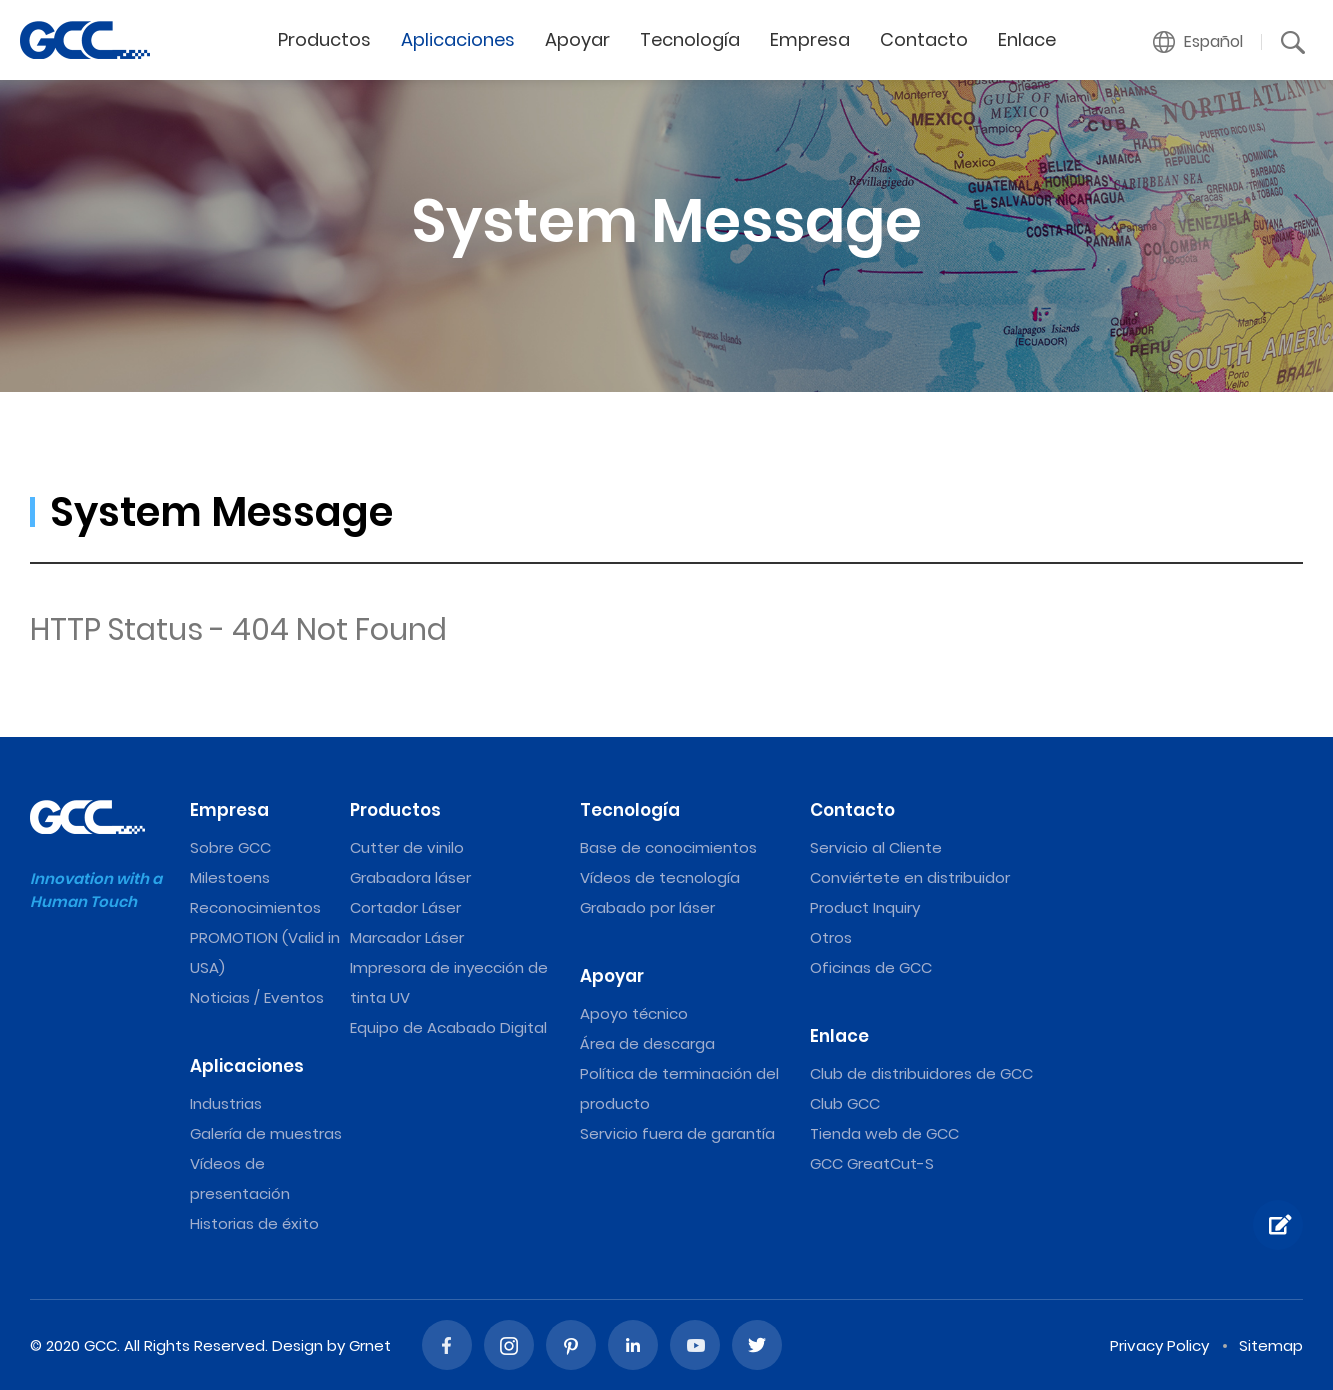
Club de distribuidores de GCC (921, 1073)
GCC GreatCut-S (872, 1163)
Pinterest (571, 1345)
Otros (831, 937)
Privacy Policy (1159, 1345)
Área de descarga (647, 1043)
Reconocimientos (255, 907)
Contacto (924, 39)
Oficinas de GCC (871, 967)
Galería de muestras (266, 1133)
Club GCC (845, 1103)
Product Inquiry (865, 907)
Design (297, 1345)
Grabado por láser (647, 907)
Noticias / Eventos (257, 997)
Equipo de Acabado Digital (448, 1027)
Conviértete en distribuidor (910, 877)
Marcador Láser (407, 937)
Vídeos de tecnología (660, 877)
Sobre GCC (230, 847)
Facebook (447, 1345)
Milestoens (230, 877)
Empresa (810, 39)
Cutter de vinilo (407, 847)
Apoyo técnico (634, 1013)
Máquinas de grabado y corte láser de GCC (85, 40)
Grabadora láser (410, 877)
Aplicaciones (458, 39)
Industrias (226, 1103)
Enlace (1027, 39)
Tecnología (690, 39)
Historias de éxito (254, 1223)
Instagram (509, 1345)
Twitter (757, 1345)
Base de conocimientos (668, 847)
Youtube (695, 1345)
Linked (633, 1345)
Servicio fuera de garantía (677, 1133)
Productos (324, 39)
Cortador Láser (405, 907)
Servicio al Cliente (876, 847)
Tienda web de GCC (884, 1133)
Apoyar (577, 39)
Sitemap (1271, 1345)
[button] (1198, 42)
